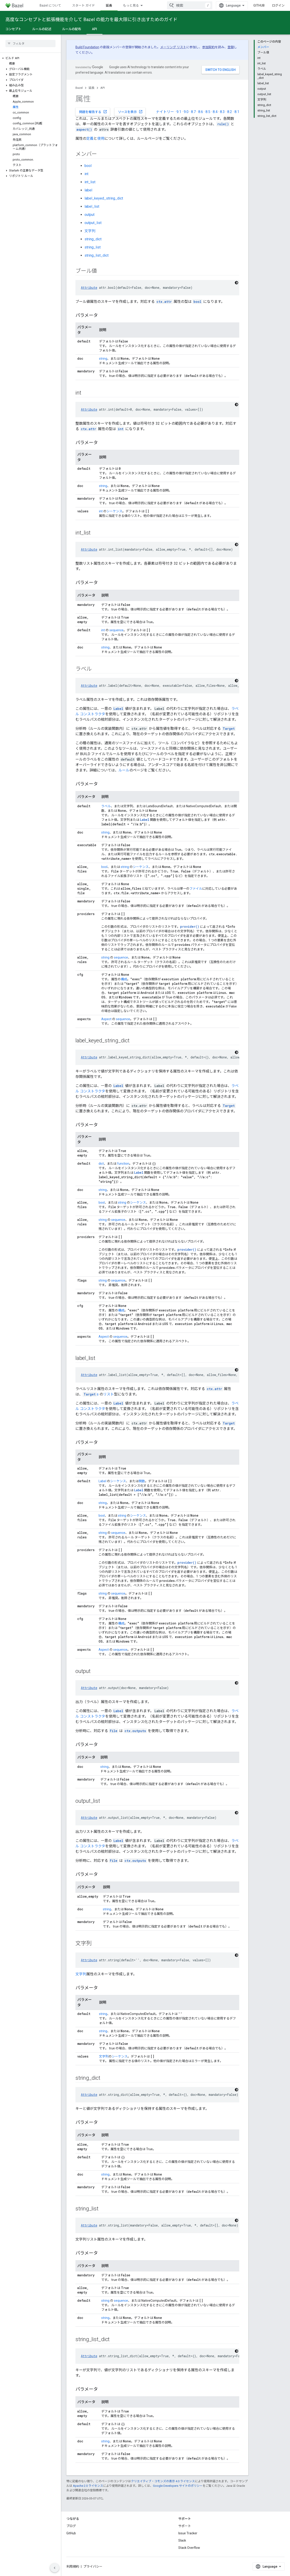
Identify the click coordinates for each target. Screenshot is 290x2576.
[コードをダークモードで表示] (236, 282)
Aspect (106, 1019)
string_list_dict (97, 255)
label (88, 190)
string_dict (93, 239)
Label (102, 1481)
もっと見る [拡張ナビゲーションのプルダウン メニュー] (131, 5)
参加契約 (208, 47)
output (89, 214)
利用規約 (72, 2566)
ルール (123, 770)
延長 (91, 87)
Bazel (79, 87)
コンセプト (13, 29)
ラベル (106, 806)
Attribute (89, 287)
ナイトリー (165, 112)
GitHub (259, 5)
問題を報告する (93, 112)
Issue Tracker (187, 2533)
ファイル (195, 888)
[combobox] (189, 5)
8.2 (229, 112)
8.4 (215, 112)
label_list (92, 206)
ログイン (278, 5)
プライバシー (92, 2566)
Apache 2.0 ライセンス (88, 2485)
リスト (108, 1394)
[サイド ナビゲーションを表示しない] (54, 2567)
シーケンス (114, 511)
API (102, 87)
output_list (93, 223)
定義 (90, 138)
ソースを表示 (130, 112)
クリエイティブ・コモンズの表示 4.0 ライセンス (163, 2481)
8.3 (222, 112)
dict (101, 1163)
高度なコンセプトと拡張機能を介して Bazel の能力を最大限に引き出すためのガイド (91, 19)
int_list (90, 182)
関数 (142, 1481)
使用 (100, 138)
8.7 (193, 112)
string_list (93, 247)
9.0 (186, 112)
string (103, 358)
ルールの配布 (71, 29)
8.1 (236, 112)
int (86, 174)
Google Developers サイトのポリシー (178, 2485)
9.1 (178, 112)
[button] (30, 58)
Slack (182, 2540)
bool (88, 166)
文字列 (90, 231)
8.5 (207, 112)
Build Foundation (87, 47)
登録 (230, 47)
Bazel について (50, 5)
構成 (124, 979)
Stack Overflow (189, 2547)
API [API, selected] (94, 29)
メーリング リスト (173, 47)
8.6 (200, 112)
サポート (184, 2526)
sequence (116, 630)
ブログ (71, 2526)
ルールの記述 (41, 29)
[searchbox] (30, 43)
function (123, 1163)
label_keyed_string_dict (104, 198)
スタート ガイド (83, 5)
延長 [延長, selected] (109, 5)
